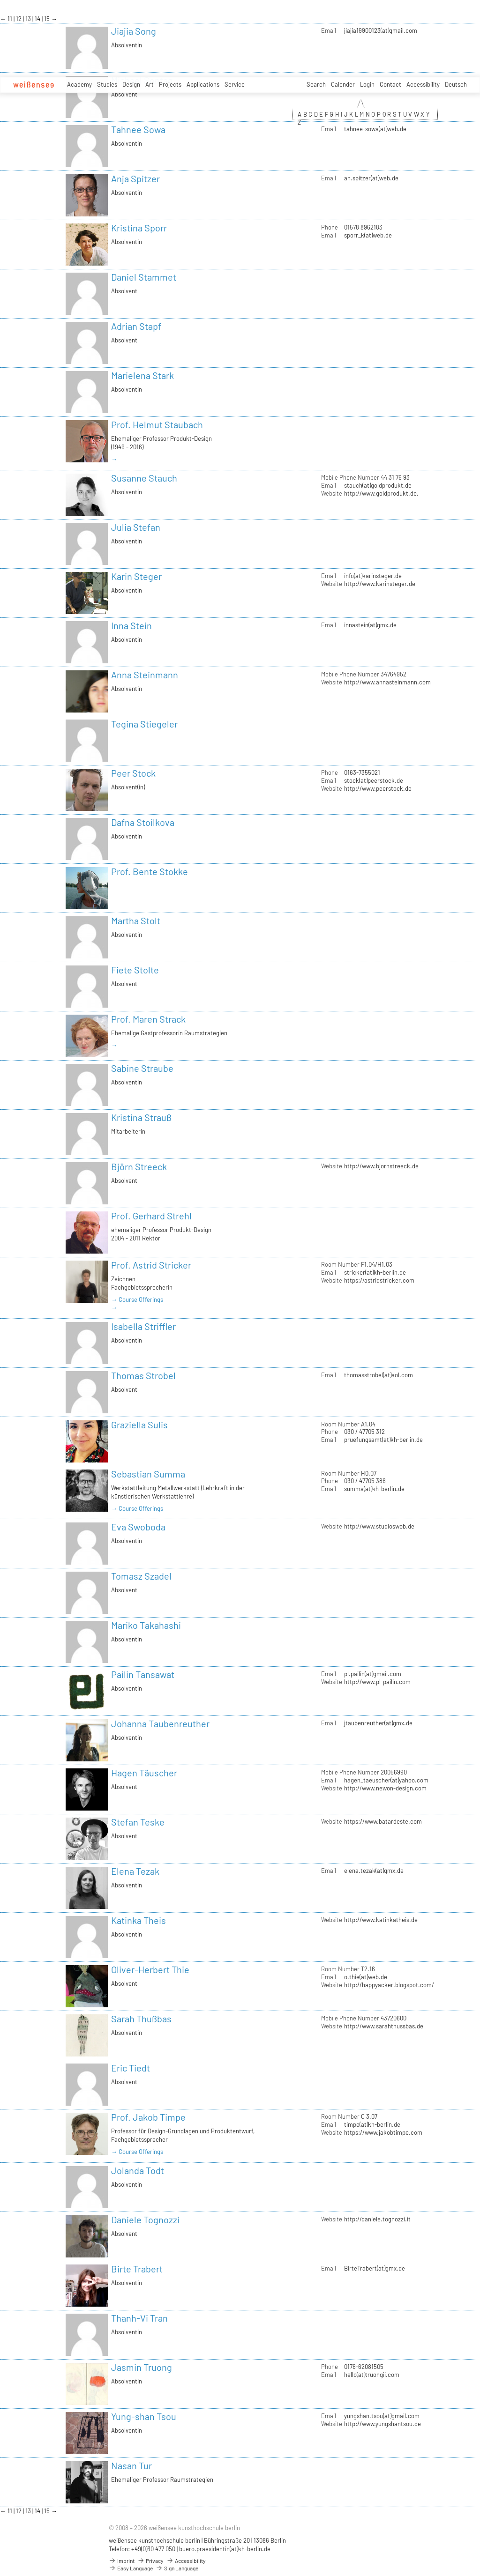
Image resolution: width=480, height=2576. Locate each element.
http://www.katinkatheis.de (381, 1919)
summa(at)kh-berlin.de (374, 1488)
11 (11, 18)
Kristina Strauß (141, 1117)
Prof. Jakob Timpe (148, 2117)
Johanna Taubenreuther (160, 1723)
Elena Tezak (135, 1871)
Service (235, 84)
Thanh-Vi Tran (139, 2318)
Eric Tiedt (130, 2067)
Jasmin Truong (141, 2367)
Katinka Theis (138, 1920)
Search (316, 84)
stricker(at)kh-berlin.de (375, 1272)
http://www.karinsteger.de (379, 583)
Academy (79, 84)
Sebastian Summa (148, 1473)
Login (367, 84)
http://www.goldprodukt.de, (381, 493)
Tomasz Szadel (141, 1575)
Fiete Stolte (135, 969)
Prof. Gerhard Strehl (151, 1215)
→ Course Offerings (137, 1299)
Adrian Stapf (136, 326)
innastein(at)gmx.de (370, 625)
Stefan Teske (138, 1821)
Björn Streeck (139, 1166)
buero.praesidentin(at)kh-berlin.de (224, 2549)
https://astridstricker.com (379, 1280)
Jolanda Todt (137, 2170)
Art (149, 84)
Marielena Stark (142, 375)
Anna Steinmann (144, 674)
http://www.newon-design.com (385, 1788)
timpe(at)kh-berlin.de (372, 2124)
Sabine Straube (142, 1068)
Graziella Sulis (139, 1424)
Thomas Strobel (143, 1375)
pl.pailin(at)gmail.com (372, 1674)
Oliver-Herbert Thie (150, 1969)
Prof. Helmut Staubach (157, 424)
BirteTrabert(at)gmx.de (374, 2268)
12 (19, 18)
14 (38, 18)
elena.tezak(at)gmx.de (374, 1870)
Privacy (150, 2560)
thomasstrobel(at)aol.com (378, 1375)
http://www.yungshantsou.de (382, 2424)
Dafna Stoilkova (142, 822)
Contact (390, 84)
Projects (170, 84)
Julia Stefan (135, 527)
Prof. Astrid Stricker (151, 1264)
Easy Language (131, 2568)
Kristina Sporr (139, 227)
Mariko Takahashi (146, 1625)
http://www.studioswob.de (379, 1526)
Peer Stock (133, 773)
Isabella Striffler (143, 1326)
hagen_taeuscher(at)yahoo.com (386, 1780)
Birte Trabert (137, 2268)
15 (47, 18)
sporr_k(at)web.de (368, 235)
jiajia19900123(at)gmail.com (380, 30)
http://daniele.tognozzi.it (377, 2219)
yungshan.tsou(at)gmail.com (382, 2416)
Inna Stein (131, 625)
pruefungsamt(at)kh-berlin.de (383, 1439)
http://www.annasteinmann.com (387, 682)
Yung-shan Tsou (143, 2416)
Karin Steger (136, 576)
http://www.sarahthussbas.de (383, 2026)
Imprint (122, 2560)
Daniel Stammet (143, 276)
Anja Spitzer (135, 178)
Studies (107, 84)
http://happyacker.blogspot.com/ (389, 1985)
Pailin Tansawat (142, 1674)
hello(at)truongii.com (371, 2374)
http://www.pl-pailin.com (377, 1681)
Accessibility (423, 84)
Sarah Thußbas (141, 2018)
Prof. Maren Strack (148, 1018)
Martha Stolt (135, 920)
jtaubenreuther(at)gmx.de (378, 1723)
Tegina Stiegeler (144, 723)
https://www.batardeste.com (383, 1821)
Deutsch (456, 84)
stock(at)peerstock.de (373, 780)
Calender (343, 84)
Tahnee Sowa (138, 129)
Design (131, 84)
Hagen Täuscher (144, 1772)
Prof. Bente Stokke (149, 871)
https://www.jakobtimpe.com (383, 2132)
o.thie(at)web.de (365, 1977)
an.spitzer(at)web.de (371, 178)
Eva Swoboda (138, 1526)
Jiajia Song (133, 31)
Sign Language (177, 2568)
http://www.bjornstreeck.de (381, 1166)
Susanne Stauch (144, 477)
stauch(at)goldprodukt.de (378, 485)
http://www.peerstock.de (378, 788)
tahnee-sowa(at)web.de (375, 129)
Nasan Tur (131, 2465)
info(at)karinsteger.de (373, 575)
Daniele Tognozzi (145, 2219)
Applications (203, 84)
